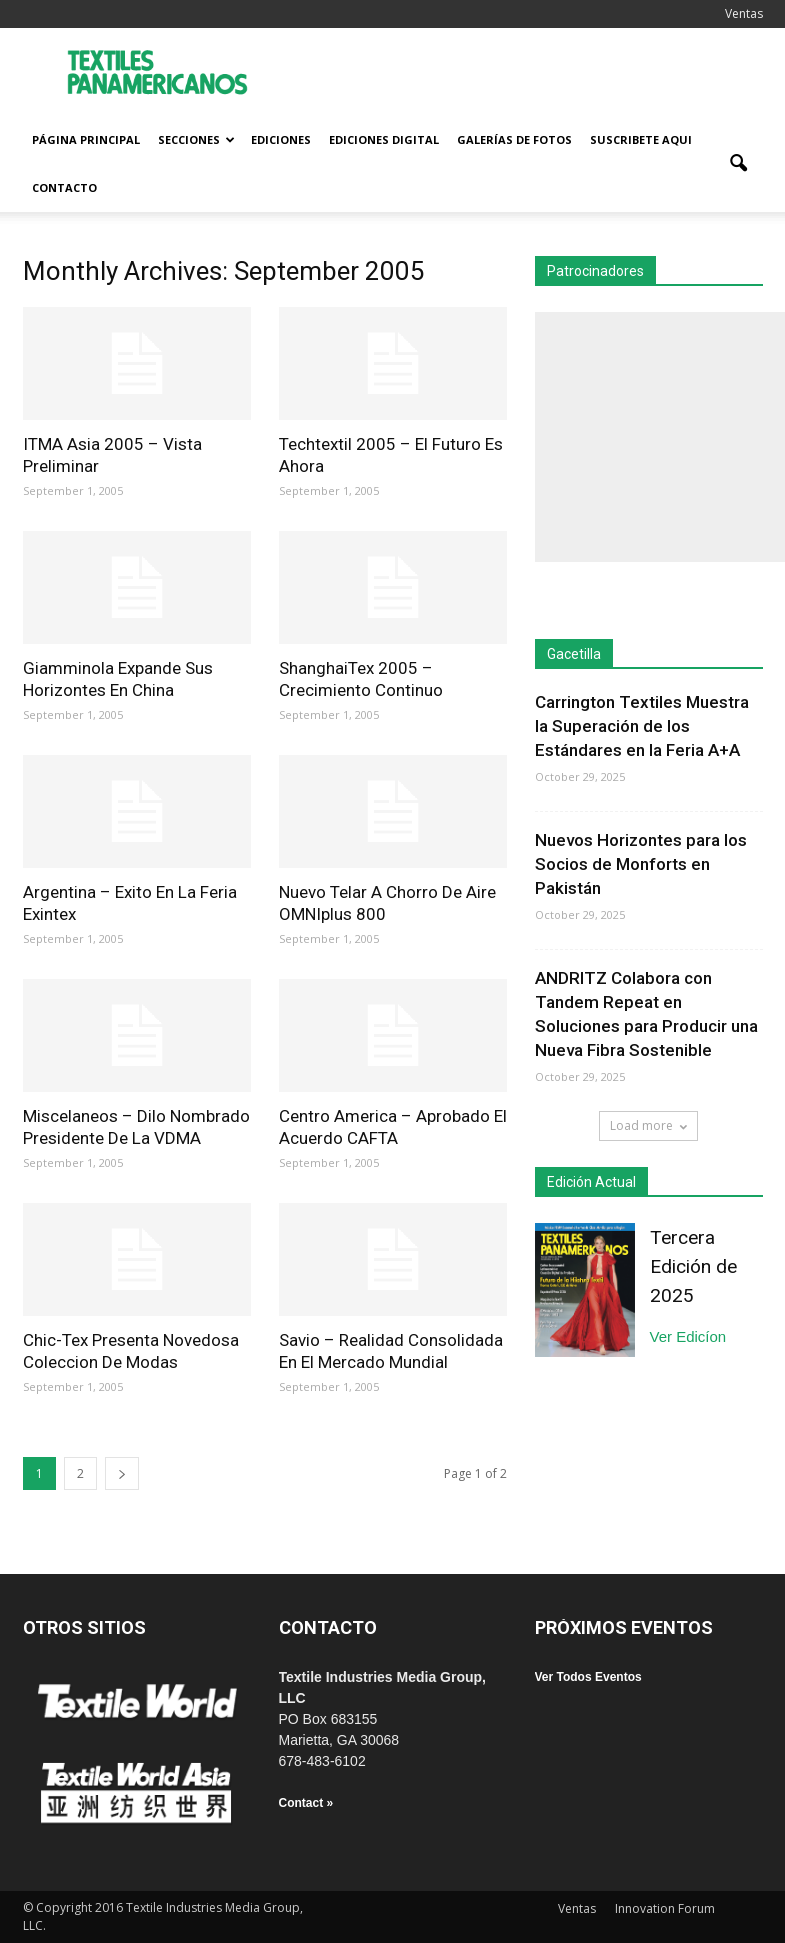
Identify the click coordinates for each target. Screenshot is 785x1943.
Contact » (306, 1803)
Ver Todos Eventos (588, 1677)
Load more (648, 1125)
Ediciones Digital (384, 139)
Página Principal (86, 139)
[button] (739, 164)
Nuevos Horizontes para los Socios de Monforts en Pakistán (641, 864)
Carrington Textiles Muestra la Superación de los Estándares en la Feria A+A (642, 726)
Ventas (744, 13)
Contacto (64, 187)
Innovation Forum (665, 1908)
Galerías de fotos (514, 139)
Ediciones (281, 139)
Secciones (196, 139)
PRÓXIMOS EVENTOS (624, 1627)
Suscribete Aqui (641, 139)
